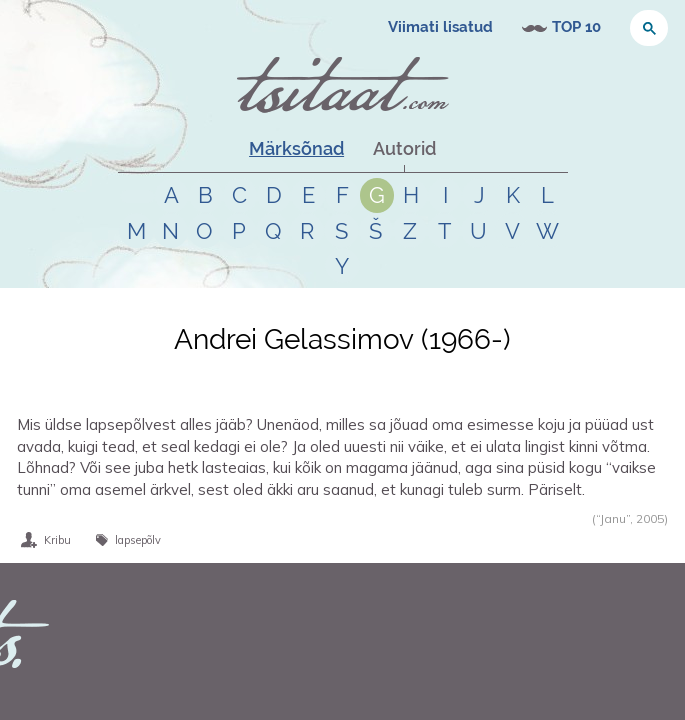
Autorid (404, 148)
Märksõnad (296, 148)
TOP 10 (576, 27)
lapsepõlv (138, 540)
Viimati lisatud (440, 27)
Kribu (57, 540)
